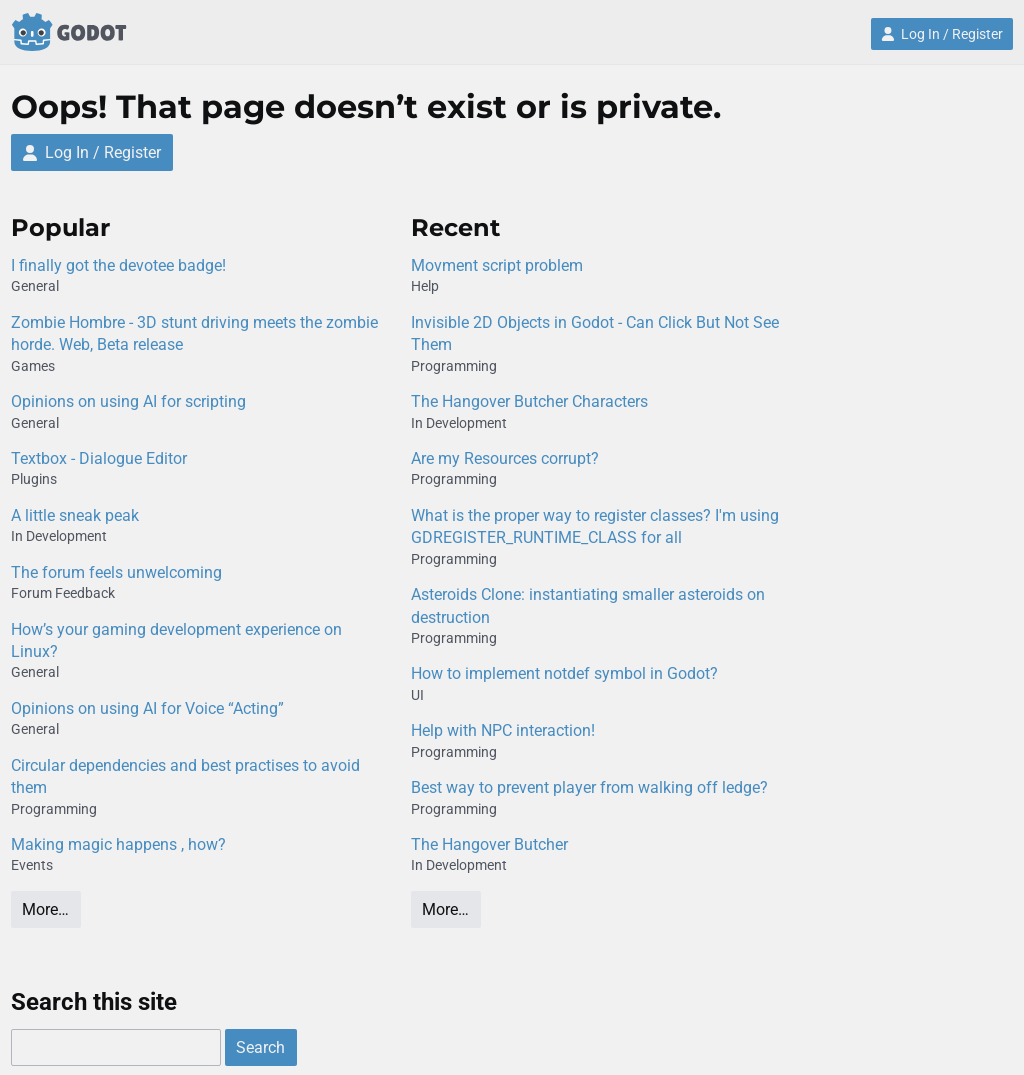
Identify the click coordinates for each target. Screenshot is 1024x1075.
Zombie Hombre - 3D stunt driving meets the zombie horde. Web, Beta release (194, 333)
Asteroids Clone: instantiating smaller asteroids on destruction (588, 605)
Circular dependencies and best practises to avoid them (185, 776)
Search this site (94, 1002)
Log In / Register (942, 34)
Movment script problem (497, 265)
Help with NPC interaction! (503, 730)
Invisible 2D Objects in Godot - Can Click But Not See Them (595, 333)
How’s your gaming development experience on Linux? (176, 640)
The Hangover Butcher (489, 844)
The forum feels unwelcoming (116, 572)
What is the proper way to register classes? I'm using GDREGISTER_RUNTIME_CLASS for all (595, 526)
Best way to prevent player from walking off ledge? (589, 787)
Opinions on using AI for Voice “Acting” (147, 708)
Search (260, 1047)
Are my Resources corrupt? (505, 458)
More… (45, 909)
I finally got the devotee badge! (118, 265)
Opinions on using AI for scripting (128, 401)
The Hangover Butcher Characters (529, 401)
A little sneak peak (75, 515)
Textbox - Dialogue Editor (99, 458)
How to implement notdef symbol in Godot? (564, 673)
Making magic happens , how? (118, 844)
